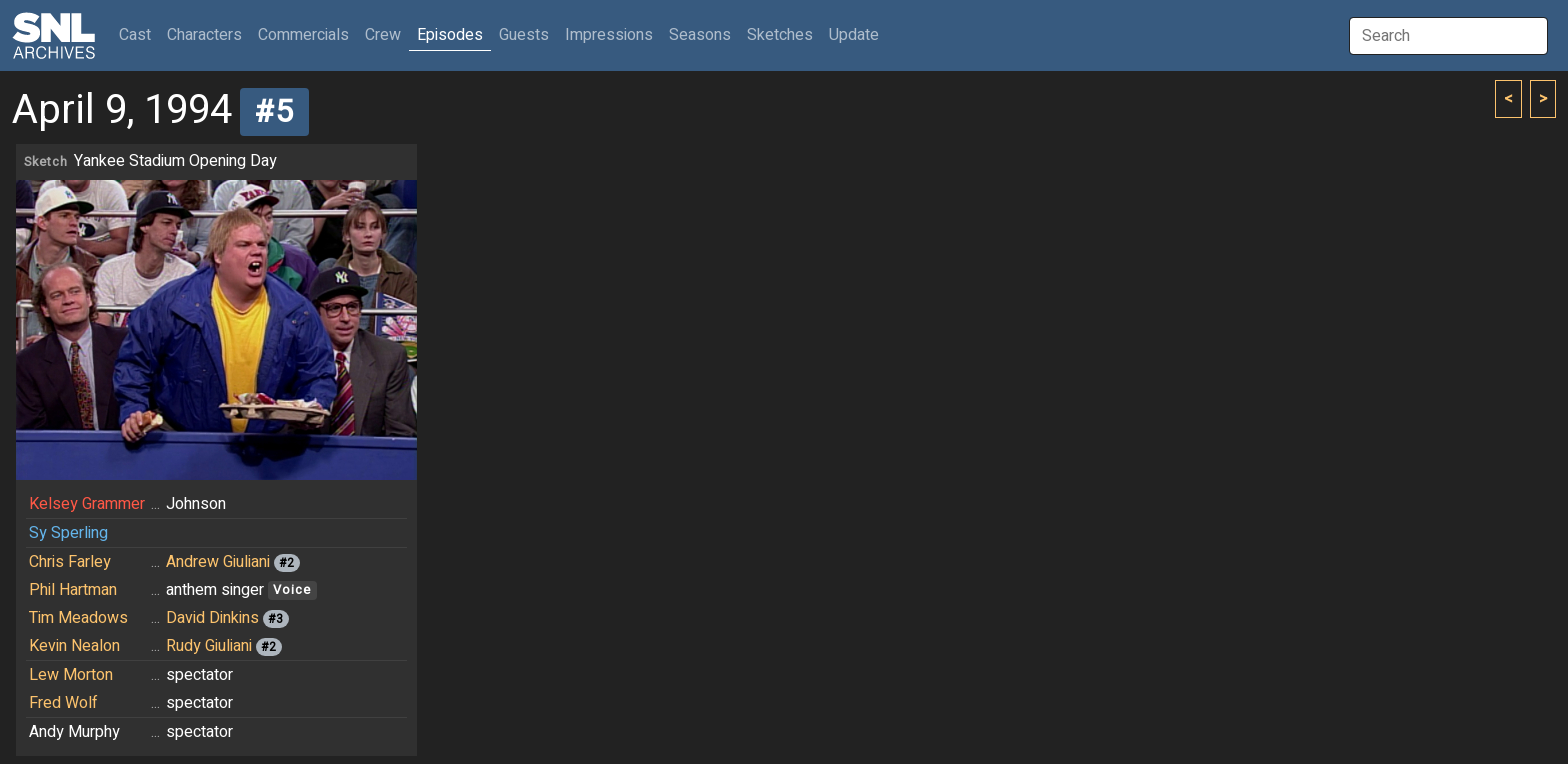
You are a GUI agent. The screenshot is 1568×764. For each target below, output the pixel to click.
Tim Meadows (78, 618)
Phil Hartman (73, 590)
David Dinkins (212, 618)
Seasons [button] (700, 35)
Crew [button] (383, 35)
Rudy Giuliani (209, 646)
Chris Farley (70, 562)
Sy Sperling (68, 533)
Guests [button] (524, 35)
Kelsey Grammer (87, 504)
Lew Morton (71, 675)
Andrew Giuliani (218, 562)
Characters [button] (204, 35)
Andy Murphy (74, 732)
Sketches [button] (780, 35)
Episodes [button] (450, 35)
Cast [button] (139, 34)
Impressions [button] (609, 35)
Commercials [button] (303, 35)
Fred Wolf (63, 703)
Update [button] (854, 35)
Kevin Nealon (74, 646)
